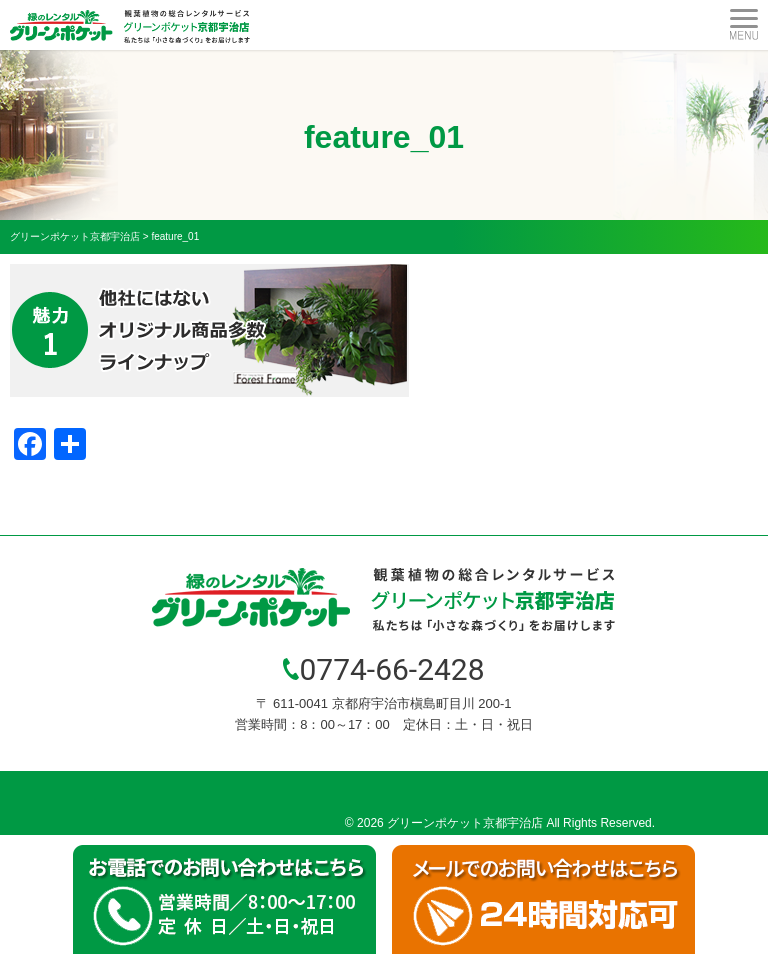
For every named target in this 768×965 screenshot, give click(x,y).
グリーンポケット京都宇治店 (465, 823)
